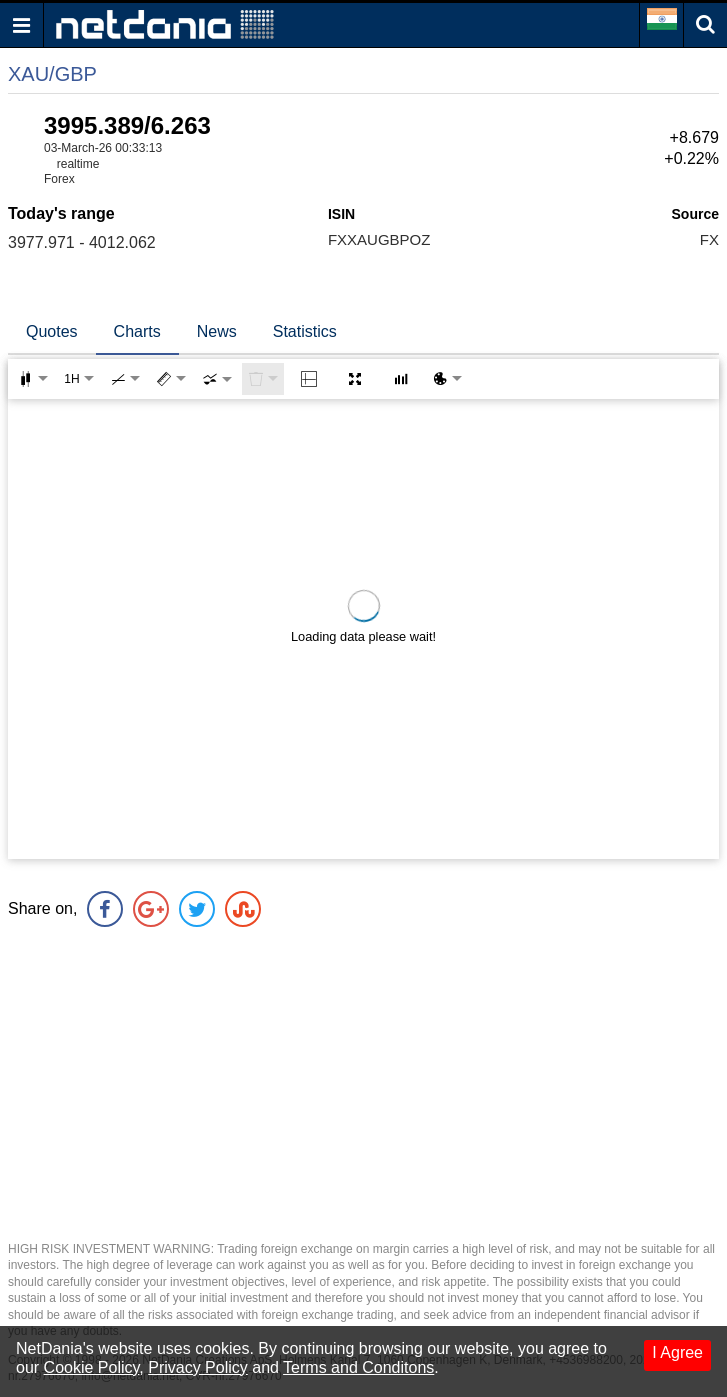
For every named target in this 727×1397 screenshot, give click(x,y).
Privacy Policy (198, 1367)
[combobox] (217, 379)
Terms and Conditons (358, 1367)
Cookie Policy (92, 1367)
